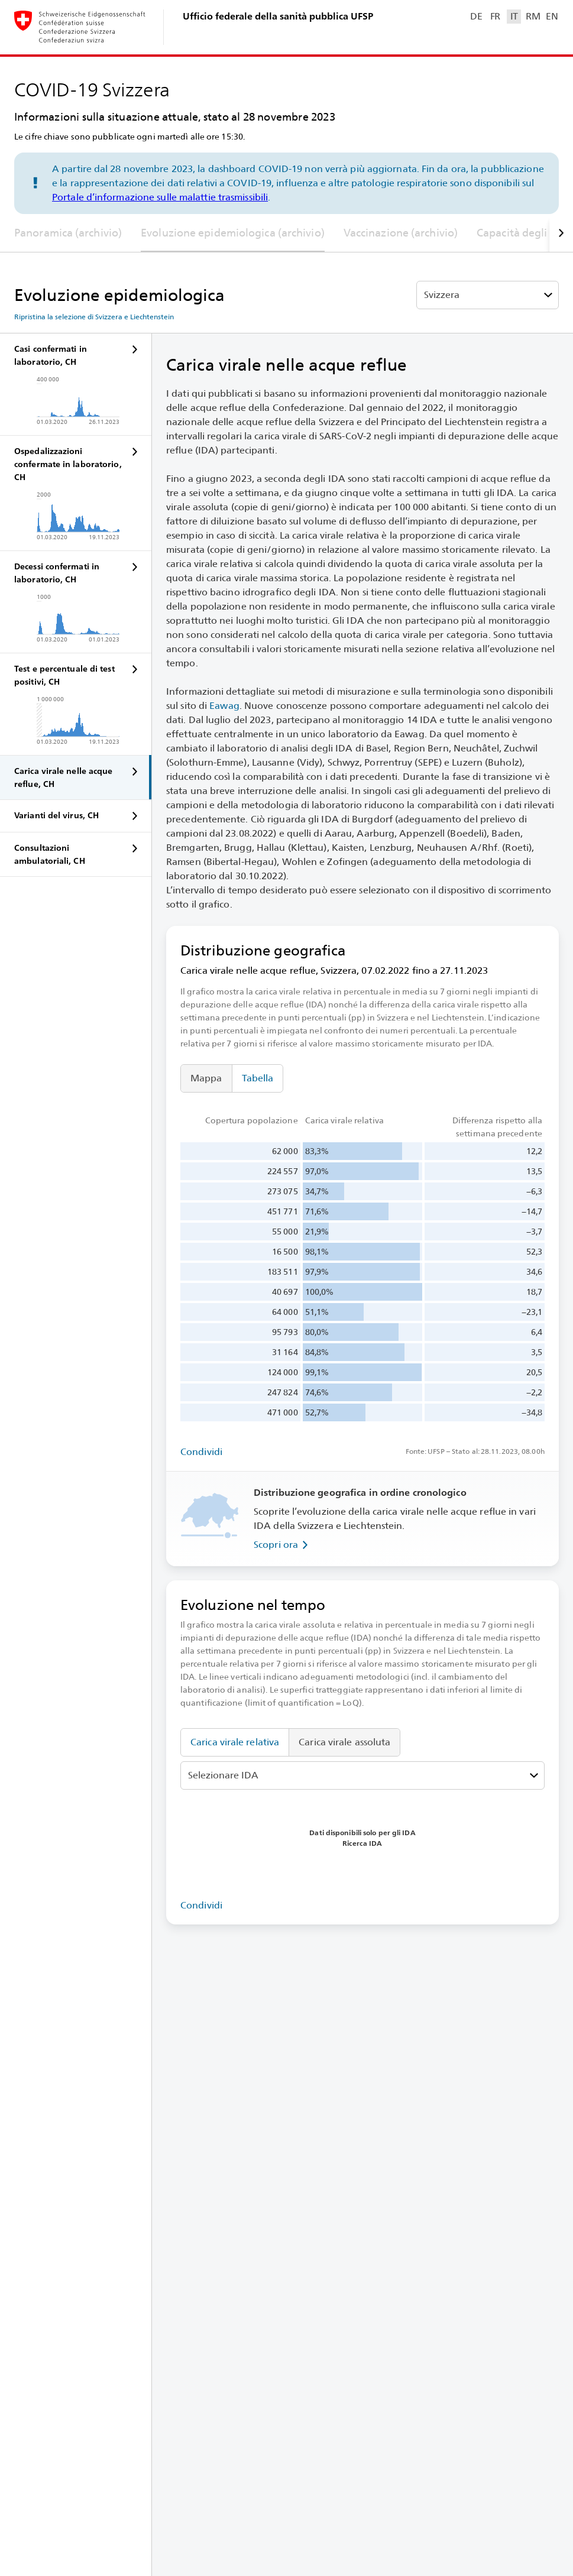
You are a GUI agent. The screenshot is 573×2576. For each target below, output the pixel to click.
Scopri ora (283, 1545)
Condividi (201, 1451)
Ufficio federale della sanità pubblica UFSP (278, 16)
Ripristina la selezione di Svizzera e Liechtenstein (94, 316)
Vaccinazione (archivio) (401, 232)
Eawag (224, 705)
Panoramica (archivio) (68, 232)
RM (533, 16)
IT (514, 16)
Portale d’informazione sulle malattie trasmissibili (160, 197)
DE (476, 16)
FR (495, 16)
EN (552, 16)
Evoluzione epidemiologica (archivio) (233, 232)
